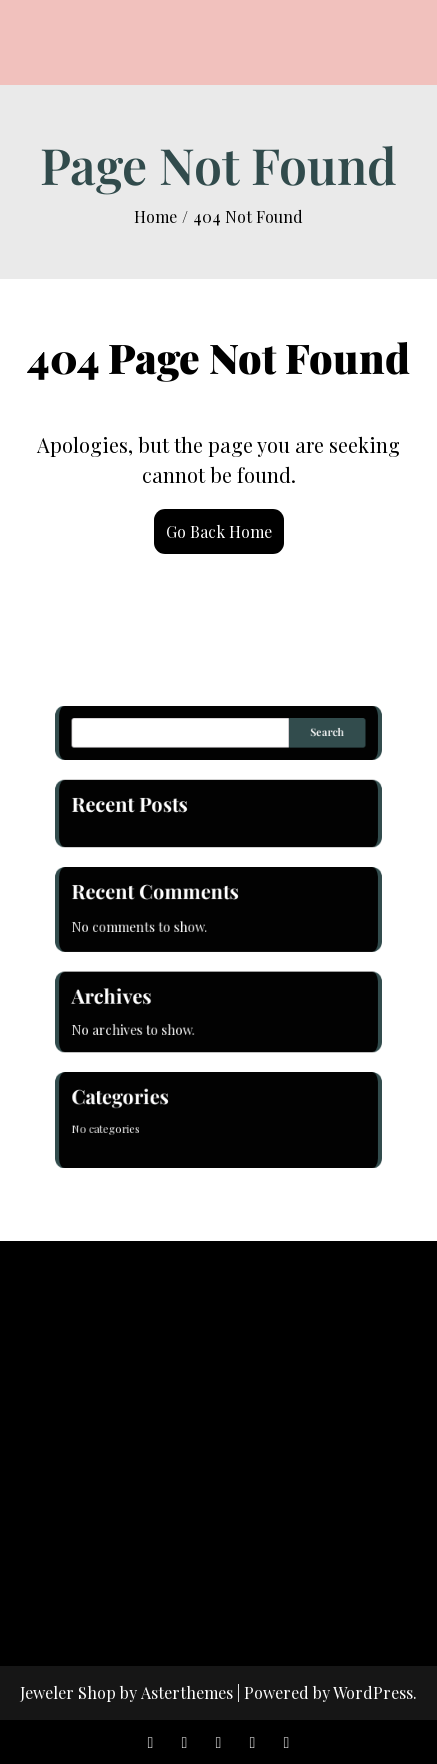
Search (316, 751)
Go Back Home (219, 531)
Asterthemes (187, 1692)
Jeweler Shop (68, 1692)
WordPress (373, 1692)
